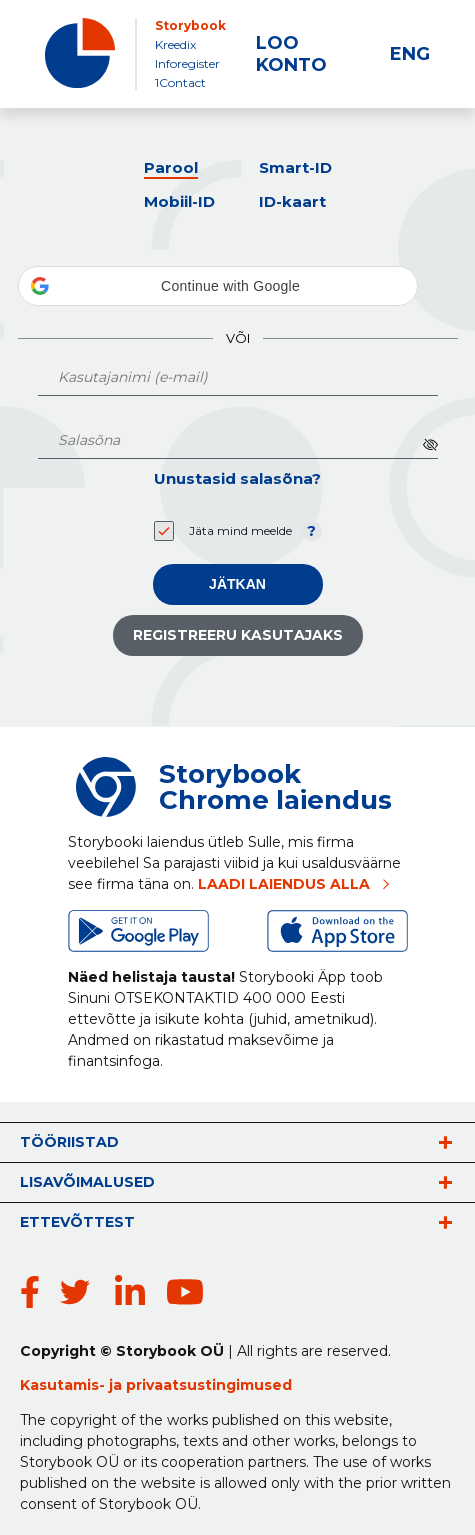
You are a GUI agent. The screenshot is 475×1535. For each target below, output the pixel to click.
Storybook (190, 25)
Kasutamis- (64, 1385)
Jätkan (237, 584)
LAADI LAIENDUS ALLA (284, 884)
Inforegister (187, 63)
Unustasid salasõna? (237, 478)
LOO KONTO (291, 54)
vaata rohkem (445, 1142)
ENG (410, 54)
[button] (218, 286)
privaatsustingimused (209, 1385)
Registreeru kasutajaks (238, 635)
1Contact (180, 82)
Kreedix (175, 44)
